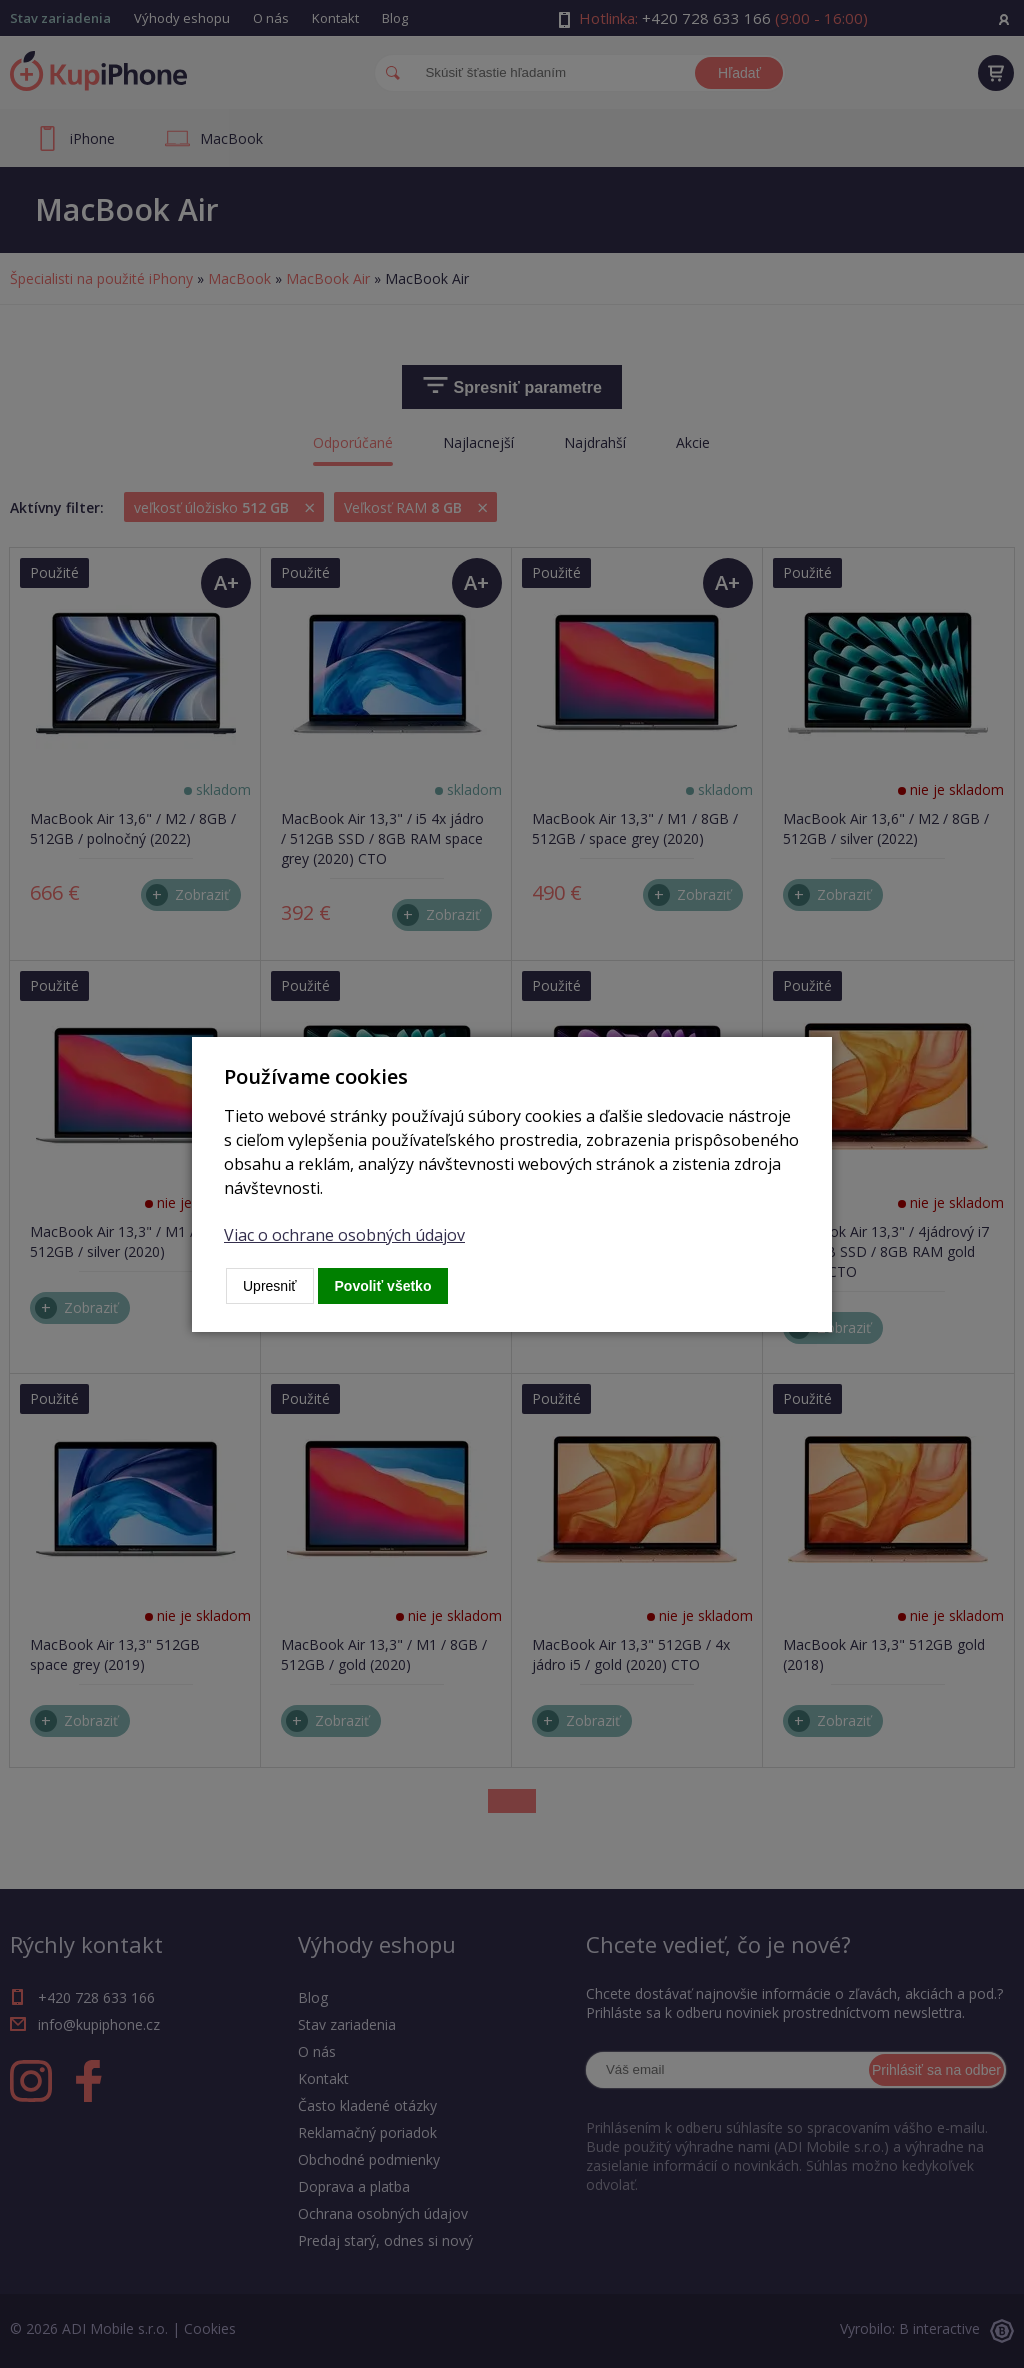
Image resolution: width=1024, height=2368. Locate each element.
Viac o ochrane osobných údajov (344, 1235)
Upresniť (270, 1286)
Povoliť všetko (383, 1286)
